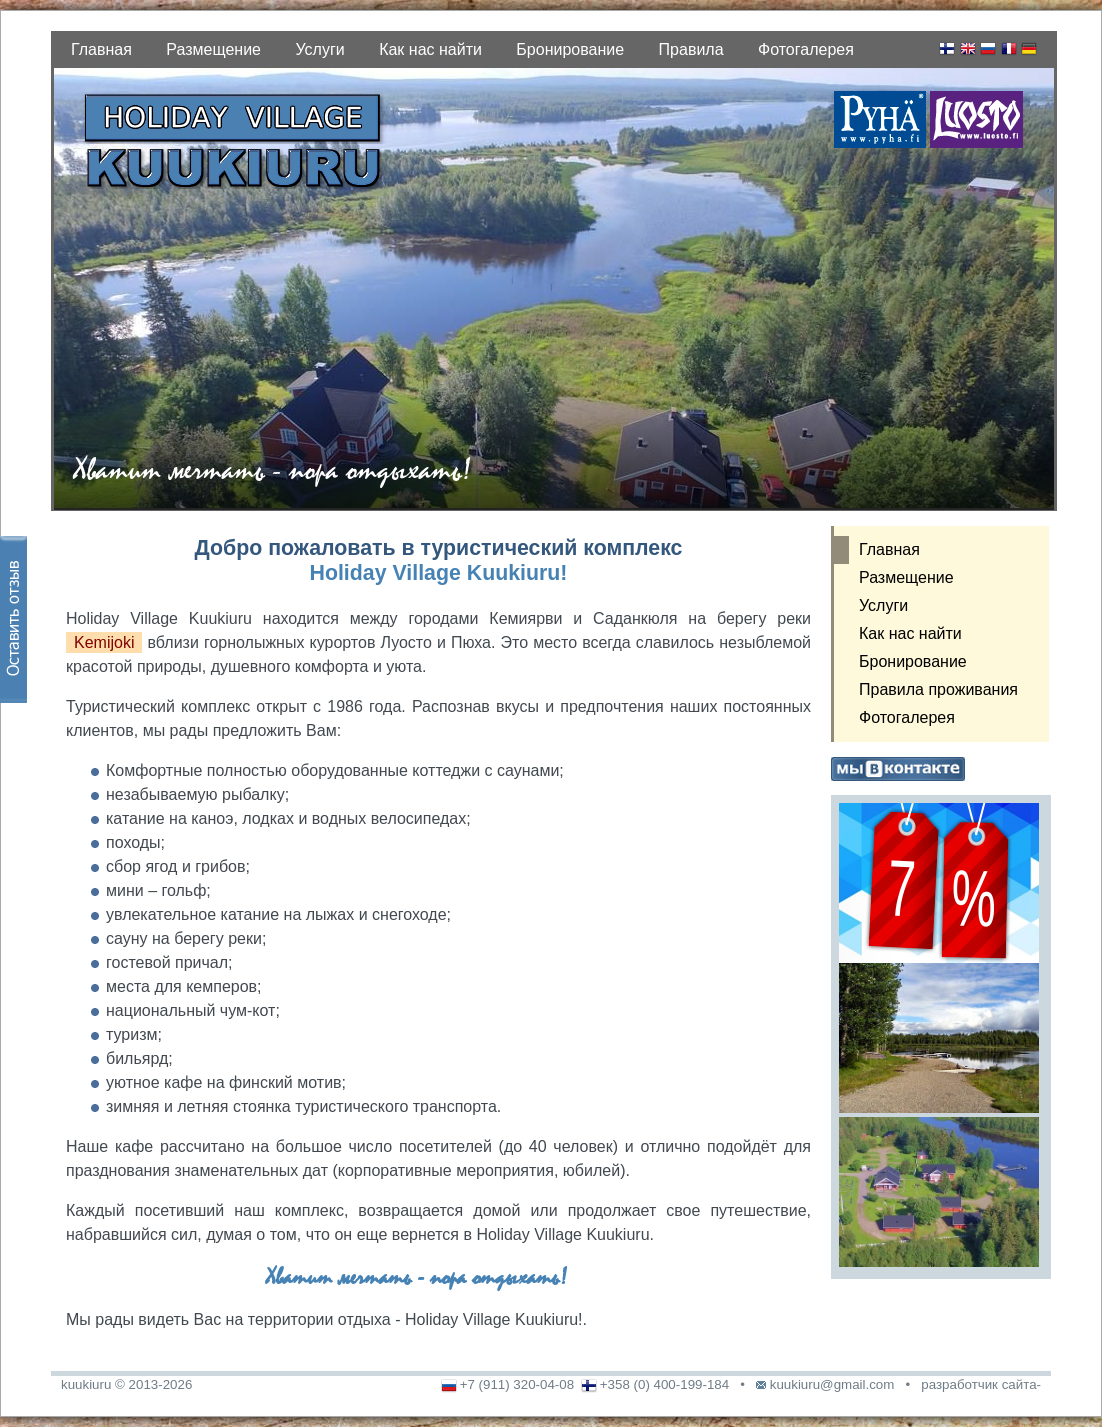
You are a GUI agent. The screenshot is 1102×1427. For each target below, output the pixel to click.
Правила (691, 49)
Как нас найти (430, 49)
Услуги (319, 49)
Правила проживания (938, 689)
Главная (101, 49)
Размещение (213, 49)
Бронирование (570, 49)
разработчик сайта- (981, 1384)
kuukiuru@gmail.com (832, 1384)
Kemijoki (104, 642)
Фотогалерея (806, 49)
